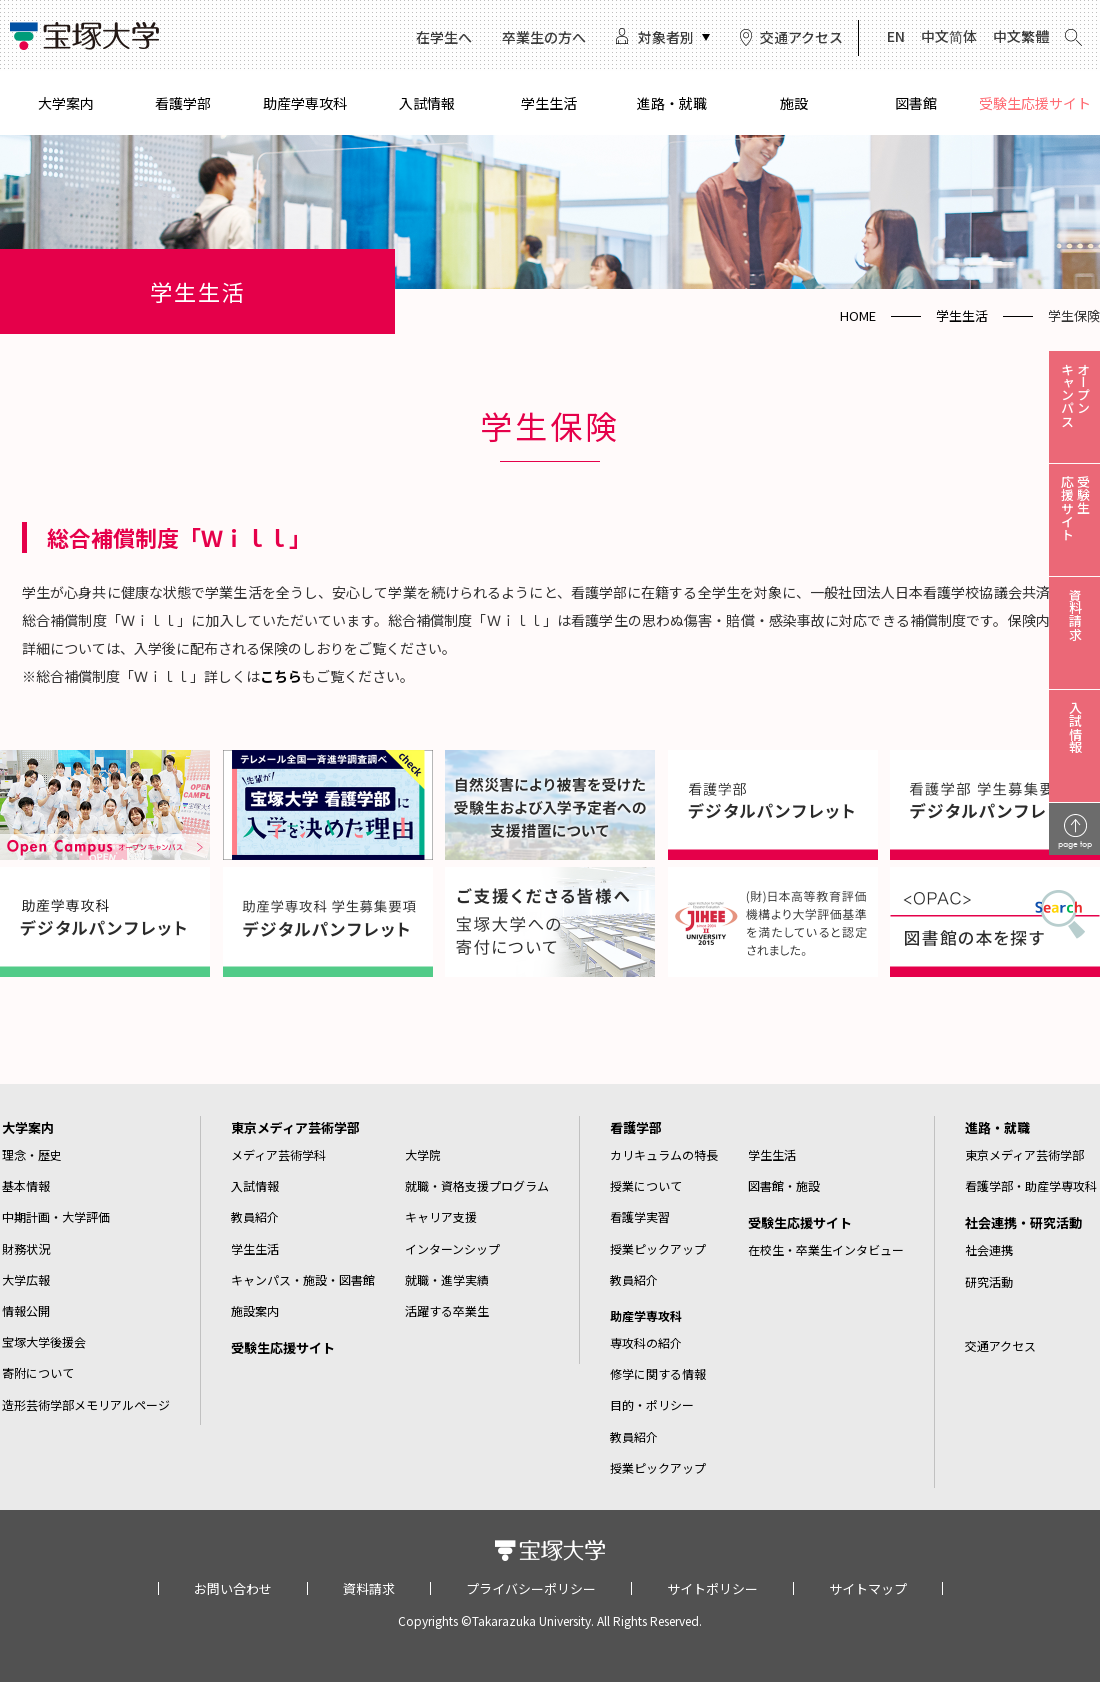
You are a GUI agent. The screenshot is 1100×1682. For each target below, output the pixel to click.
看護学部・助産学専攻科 (1031, 1185)
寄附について (38, 1372)
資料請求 (369, 1588)
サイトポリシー (712, 1588)
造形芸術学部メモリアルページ (86, 1404)
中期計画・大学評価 (56, 1216)
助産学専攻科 (305, 103)
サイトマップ (868, 1588)
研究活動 (989, 1281)
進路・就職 (672, 103)
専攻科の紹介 (646, 1342)
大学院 (423, 1154)
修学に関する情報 (658, 1373)
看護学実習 (640, 1216)
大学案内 (66, 103)
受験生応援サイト (1035, 103)
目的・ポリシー (652, 1404)
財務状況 (26, 1248)
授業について (646, 1185)
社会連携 (989, 1249)
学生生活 (549, 103)
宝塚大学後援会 (44, 1341)
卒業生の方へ (544, 37)
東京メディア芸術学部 (295, 1127)
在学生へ (444, 37)
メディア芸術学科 (278, 1154)
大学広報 (26, 1279)
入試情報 (427, 103)
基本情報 (26, 1185)
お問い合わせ (233, 1588)
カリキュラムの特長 (664, 1154)
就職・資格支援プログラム (477, 1185)
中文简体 (949, 36)
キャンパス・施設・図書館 (303, 1279)
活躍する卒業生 (447, 1310)
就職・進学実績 (447, 1279)
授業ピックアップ (658, 1248)
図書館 (916, 103)
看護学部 (183, 103)
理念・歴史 (32, 1154)
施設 (794, 103)
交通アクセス (801, 37)
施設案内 (255, 1310)
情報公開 (26, 1310)
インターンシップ (452, 1248)
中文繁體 (1021, 36)
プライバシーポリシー (531, 1588)
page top (1075, 843)
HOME (858, 315)
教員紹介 (255, 1216)
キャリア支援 (441, 1216)
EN (896, 36)
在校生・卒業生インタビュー (826, 1249)
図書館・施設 (784, 1185)
